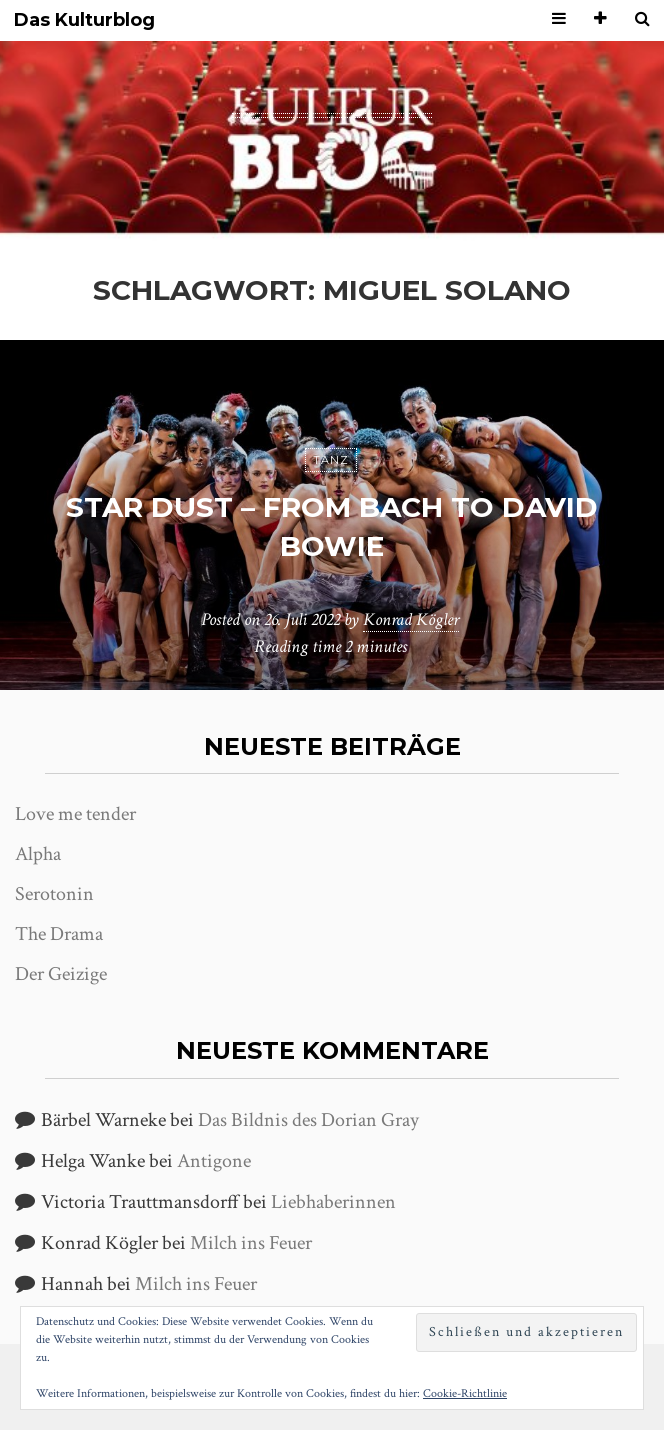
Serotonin (54, 894)
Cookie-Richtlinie (465, 1393)
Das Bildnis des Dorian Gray (308, 1120)
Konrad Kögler (411, 619)
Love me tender (75, 814)
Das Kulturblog (84, 20)
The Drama (59, 934)
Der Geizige (61, 974)
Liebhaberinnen (333, 1202)
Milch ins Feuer (251, 1243)
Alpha (38, 854)
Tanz (331, 460)
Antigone (214, 1161)
